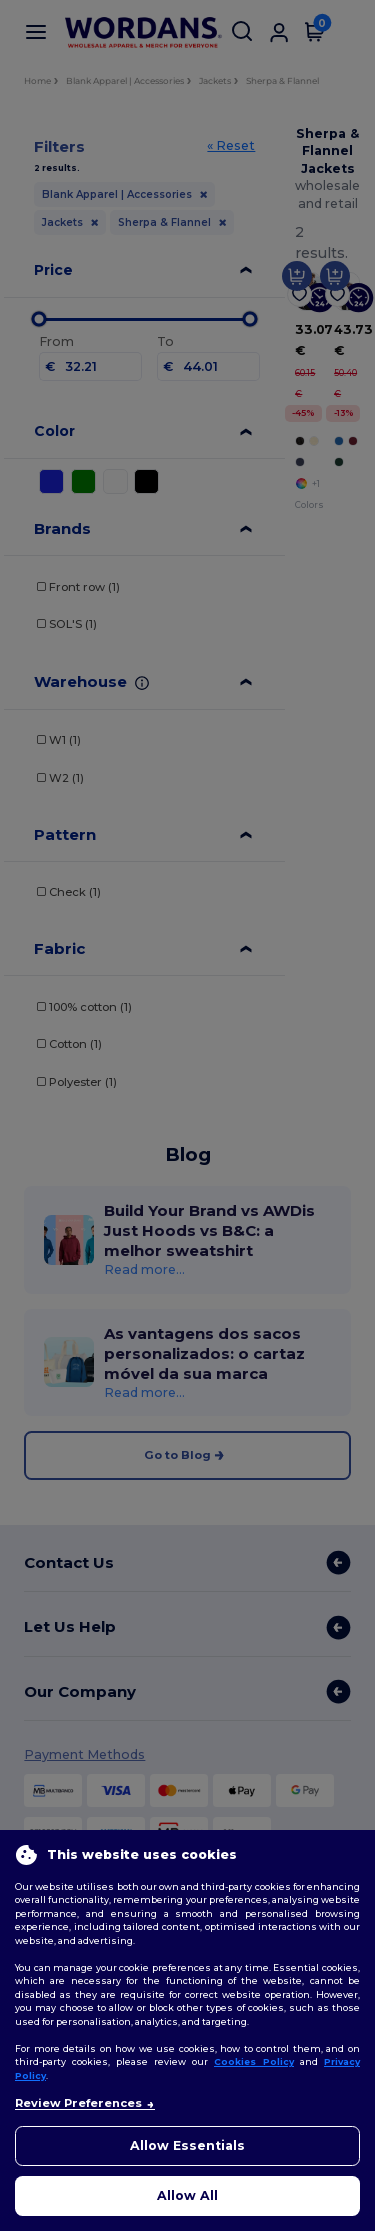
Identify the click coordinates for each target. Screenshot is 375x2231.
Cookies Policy (254, 2061)
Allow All (187, 2195)
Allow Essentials (187, 2145)
